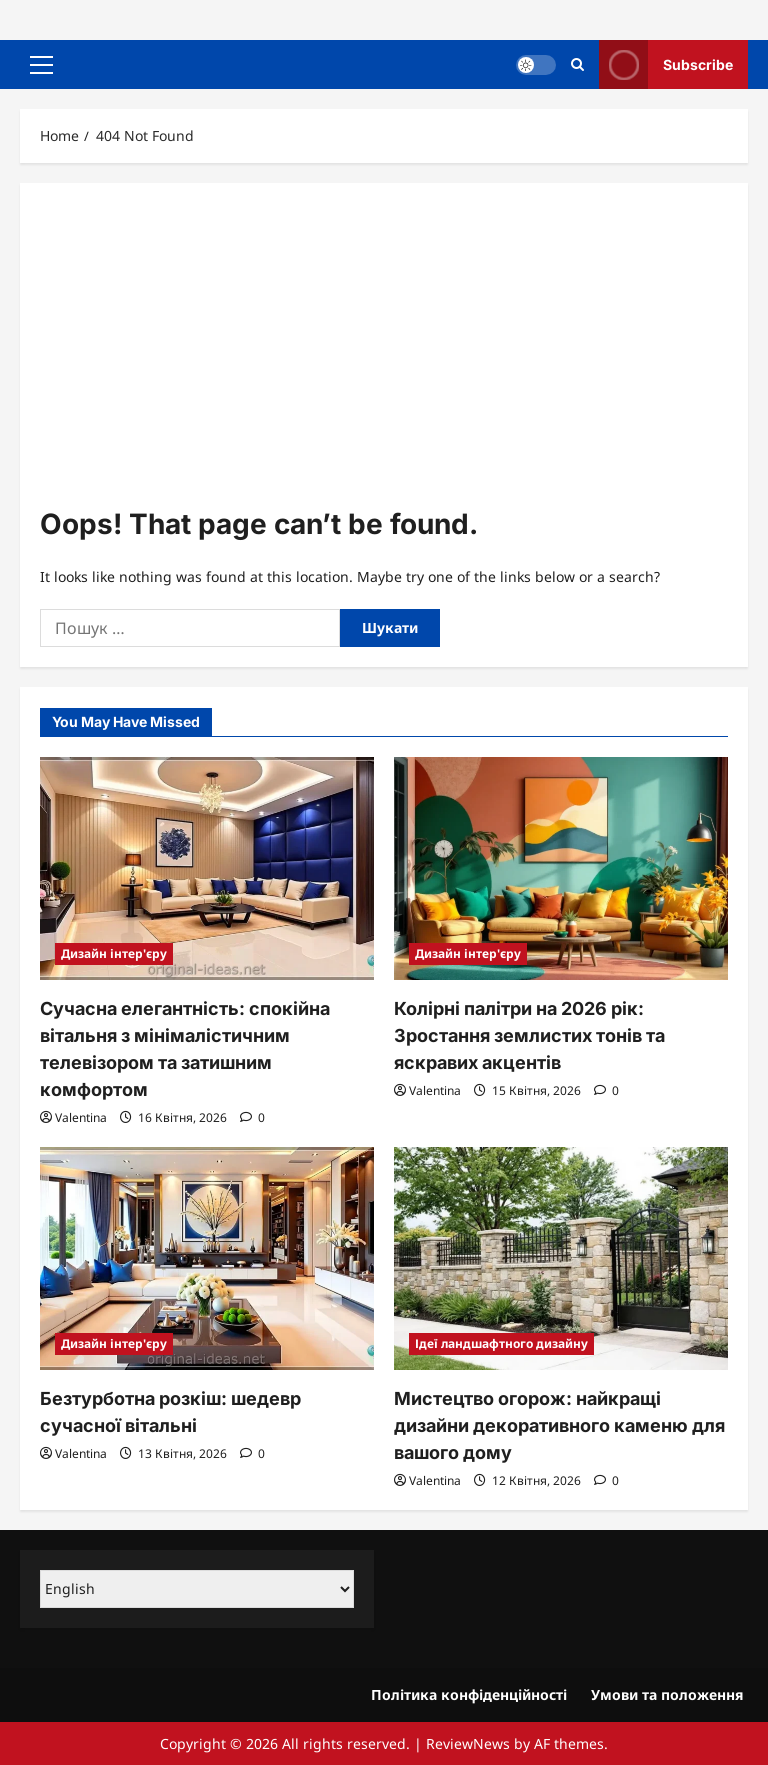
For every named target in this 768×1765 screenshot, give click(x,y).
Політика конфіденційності (469, 1694)
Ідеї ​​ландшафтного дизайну (501, 1343)
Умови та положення (667, 1694)
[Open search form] (577, 64)
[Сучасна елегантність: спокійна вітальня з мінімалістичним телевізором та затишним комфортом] (207, 868)
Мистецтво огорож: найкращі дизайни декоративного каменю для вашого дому (559, 1425)
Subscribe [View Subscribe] (666, 64)
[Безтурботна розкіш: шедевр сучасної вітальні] (207, 1258)
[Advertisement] (384, 353)
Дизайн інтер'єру (114, 953)
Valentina (81, 1117)
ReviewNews (468, 1743)
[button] (41, 65)
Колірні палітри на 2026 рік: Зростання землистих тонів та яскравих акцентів (529, 1035)
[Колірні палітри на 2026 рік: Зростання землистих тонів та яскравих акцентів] (561, 868)
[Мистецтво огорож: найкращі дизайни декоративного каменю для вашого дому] (561, 1258)
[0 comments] (252, 1117)
